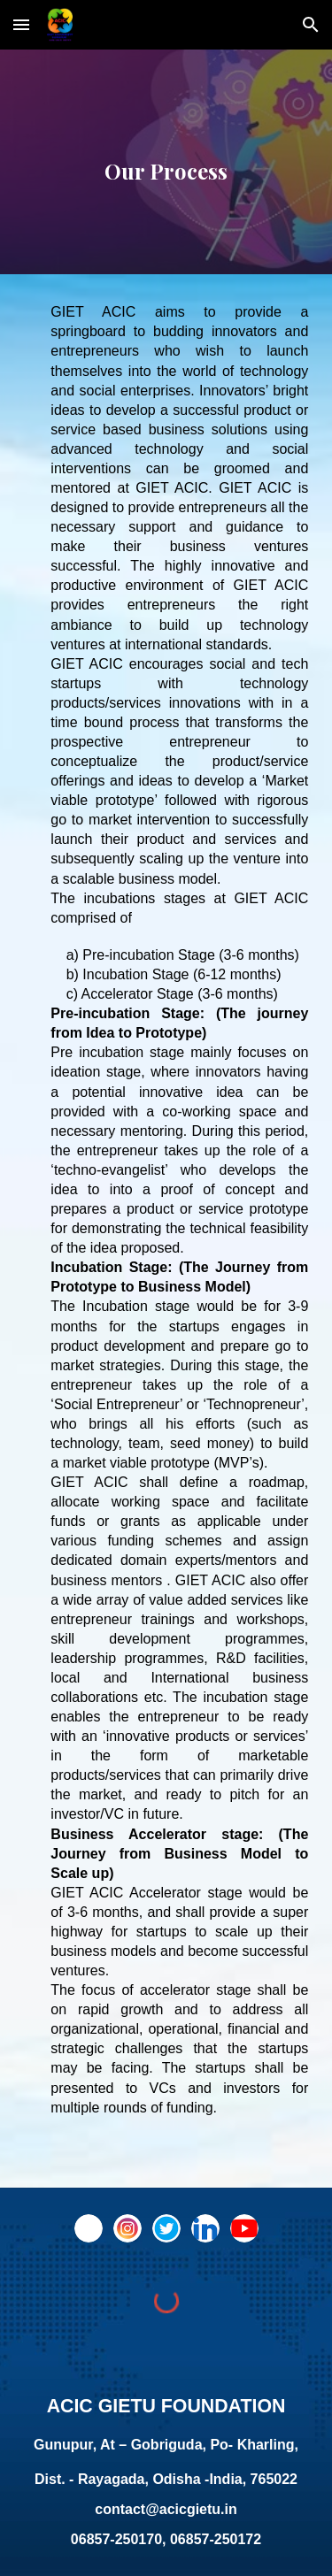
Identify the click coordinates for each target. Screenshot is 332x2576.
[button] (21, 24)
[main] (166, 161)
